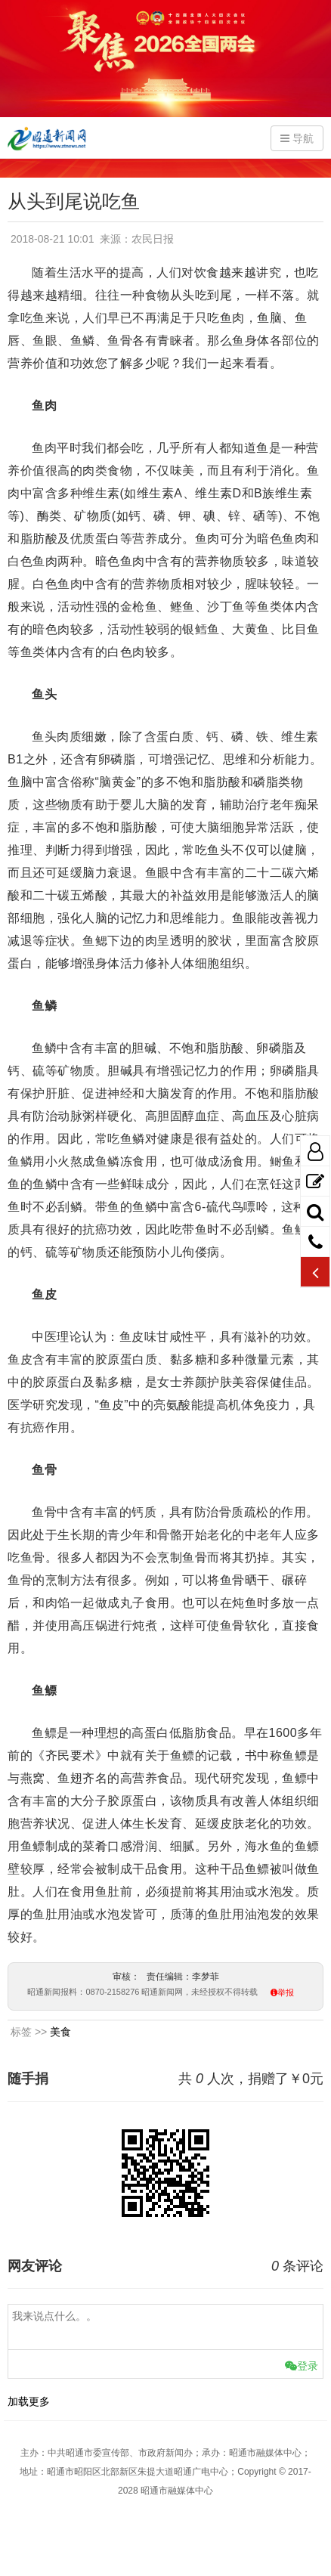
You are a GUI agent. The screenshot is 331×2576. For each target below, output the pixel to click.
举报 (285, 1993)
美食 (60, 2032)
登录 (301, 2366)
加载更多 (29, 2401)
